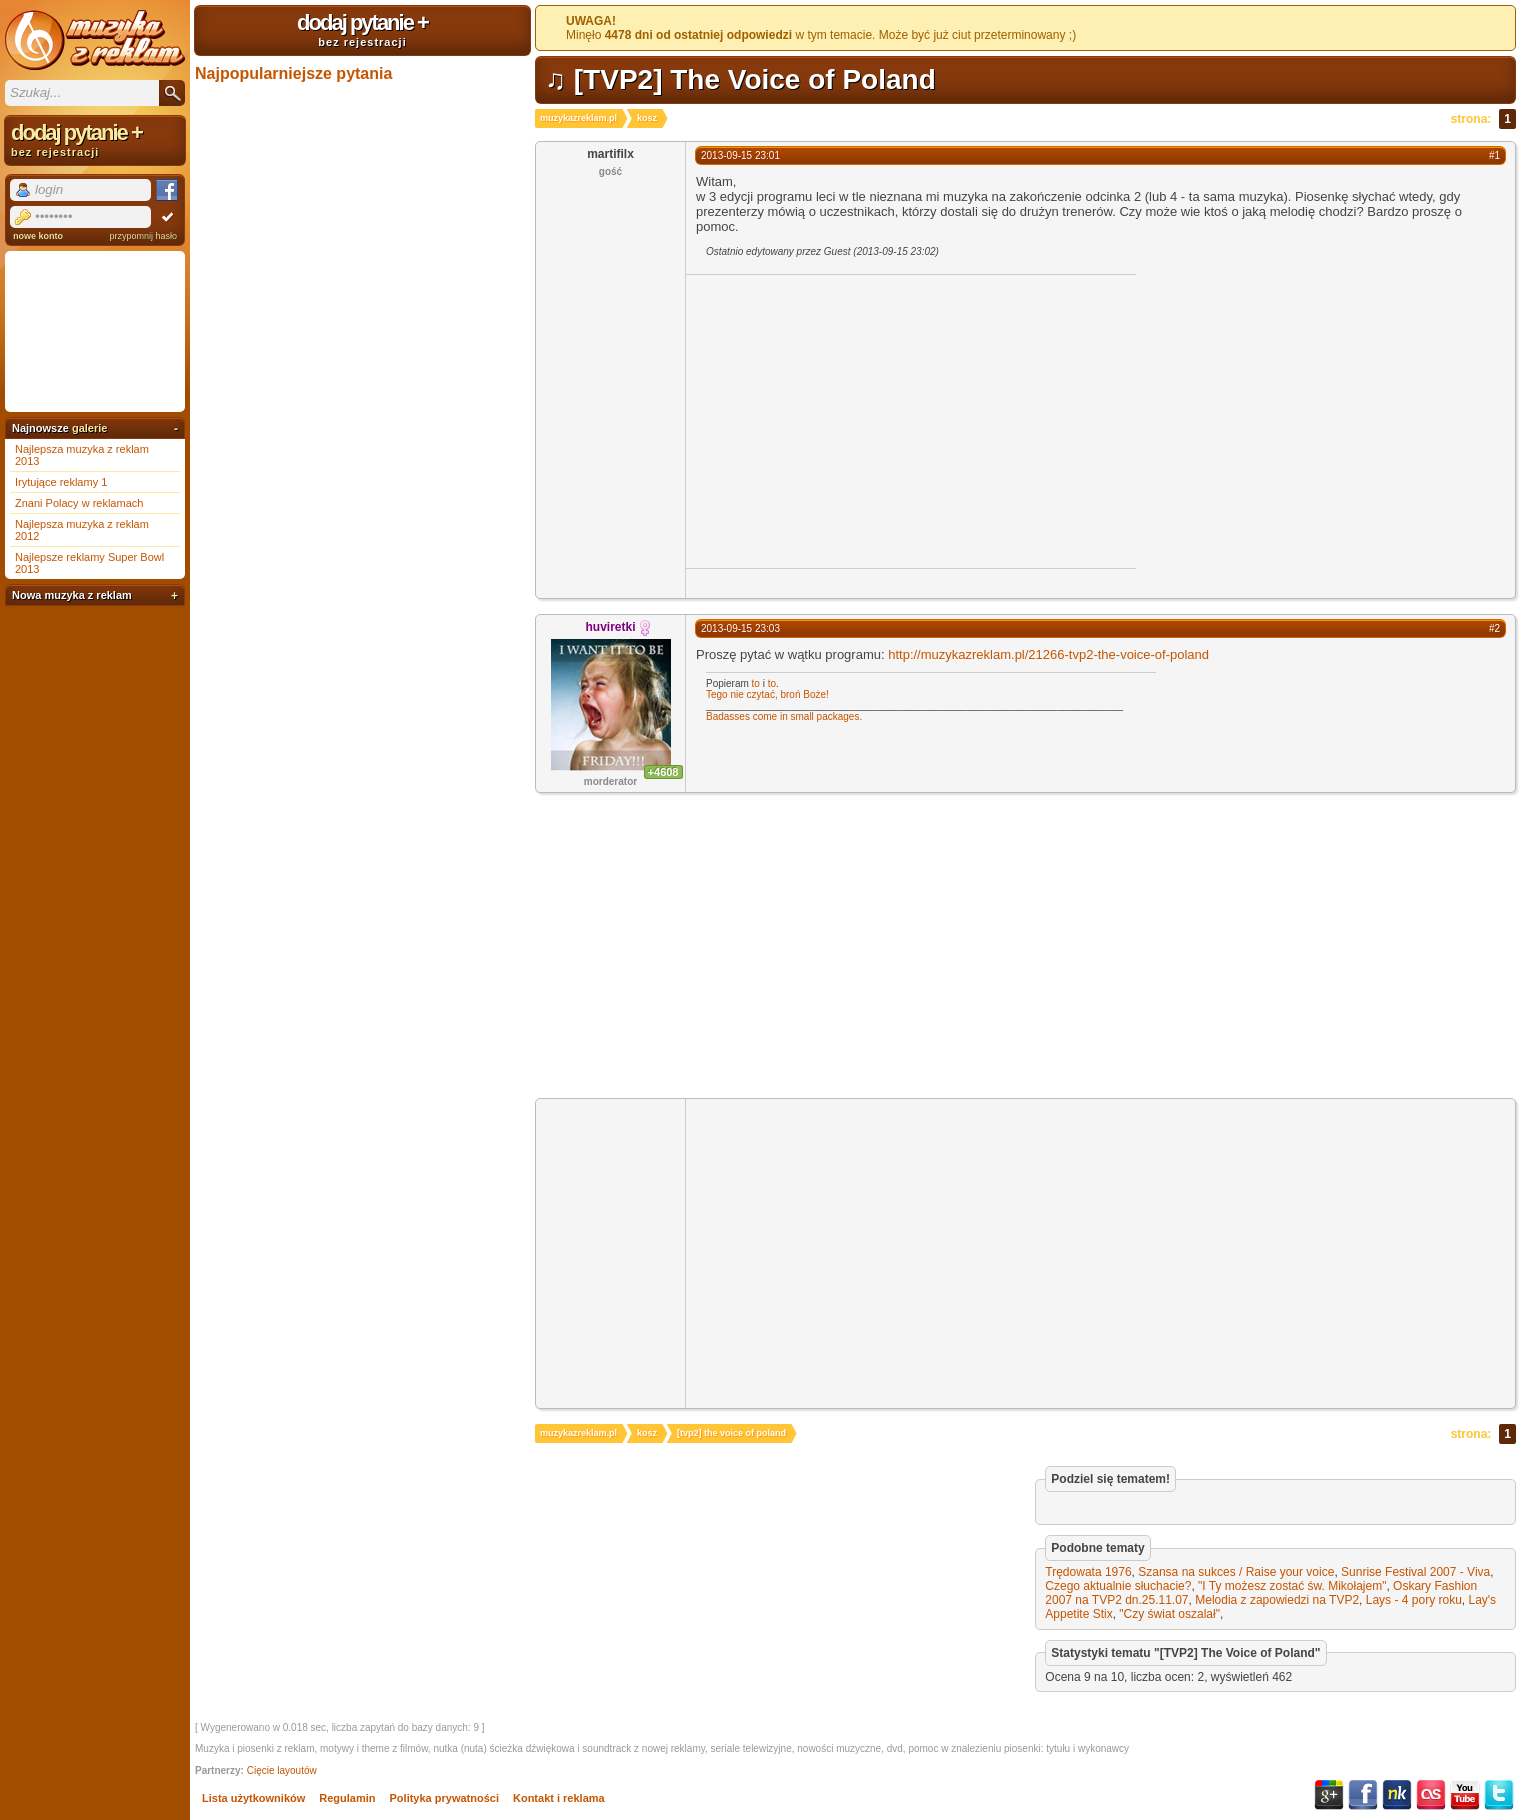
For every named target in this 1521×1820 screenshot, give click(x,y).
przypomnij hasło (143, 236)
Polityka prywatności (444, 1798)
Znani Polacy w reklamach (79, 503)
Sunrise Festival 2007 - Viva (1415, 1572)
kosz (647, 118)
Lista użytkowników (253, 1798)
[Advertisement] (854, 420)
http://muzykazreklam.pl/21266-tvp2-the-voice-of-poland (1048, 654)
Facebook (1363, 1795)
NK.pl (1397, 1795)
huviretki (610, 627)
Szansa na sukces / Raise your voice (1236, 1572)
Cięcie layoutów (282, 1770)
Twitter (1499, 1795)
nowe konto (38, 236)
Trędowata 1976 (1088, 1572)
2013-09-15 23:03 (740, 628)
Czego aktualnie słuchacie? (1118, 1586)
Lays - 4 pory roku (1414, 1600)
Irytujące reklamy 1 (61, 482)
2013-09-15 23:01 (740, 155)
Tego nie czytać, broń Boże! (767, 694)
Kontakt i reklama (559, 1798)
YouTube (1465, 1795)
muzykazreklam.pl (578, 118)
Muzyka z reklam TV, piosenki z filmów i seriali (95, 40)
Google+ (1329, 1795)
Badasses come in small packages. (784, 716)
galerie (89, 428)
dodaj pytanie (362, 29)
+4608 (663, 772)
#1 (1494, 155)
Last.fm (1431, 1795)
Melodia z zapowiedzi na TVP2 (1277, 1600)
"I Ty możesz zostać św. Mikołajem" (1292, 1586)
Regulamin (347, 1798)
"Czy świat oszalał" (1169, 1614)
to (756, 683)
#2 (1494, 628)
